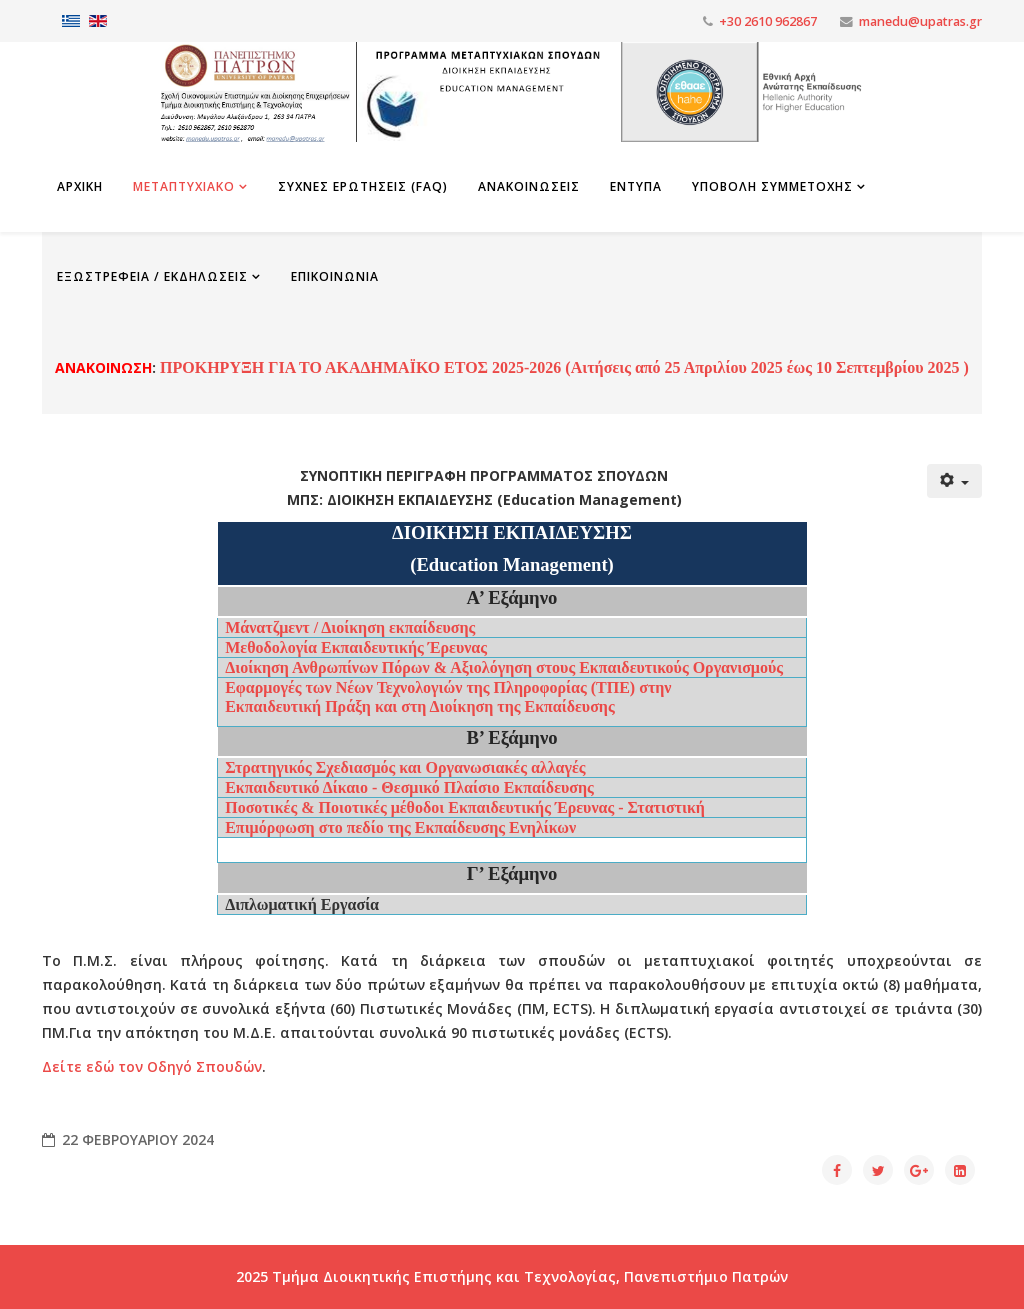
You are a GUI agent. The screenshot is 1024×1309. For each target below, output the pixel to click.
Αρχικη (80, 186)
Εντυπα (636, 186)
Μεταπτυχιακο (184, 186)
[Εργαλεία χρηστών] (955, 481)
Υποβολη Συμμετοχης (772, 186)
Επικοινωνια (335, 276)
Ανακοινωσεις (529, 186)
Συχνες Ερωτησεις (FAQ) (363, 186)
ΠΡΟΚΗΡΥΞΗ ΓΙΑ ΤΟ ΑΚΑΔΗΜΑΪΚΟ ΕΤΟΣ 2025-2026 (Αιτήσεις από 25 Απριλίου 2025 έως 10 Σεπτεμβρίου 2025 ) (562, 367)
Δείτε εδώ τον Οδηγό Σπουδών (152, 1066)
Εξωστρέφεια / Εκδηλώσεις (152, 276)
